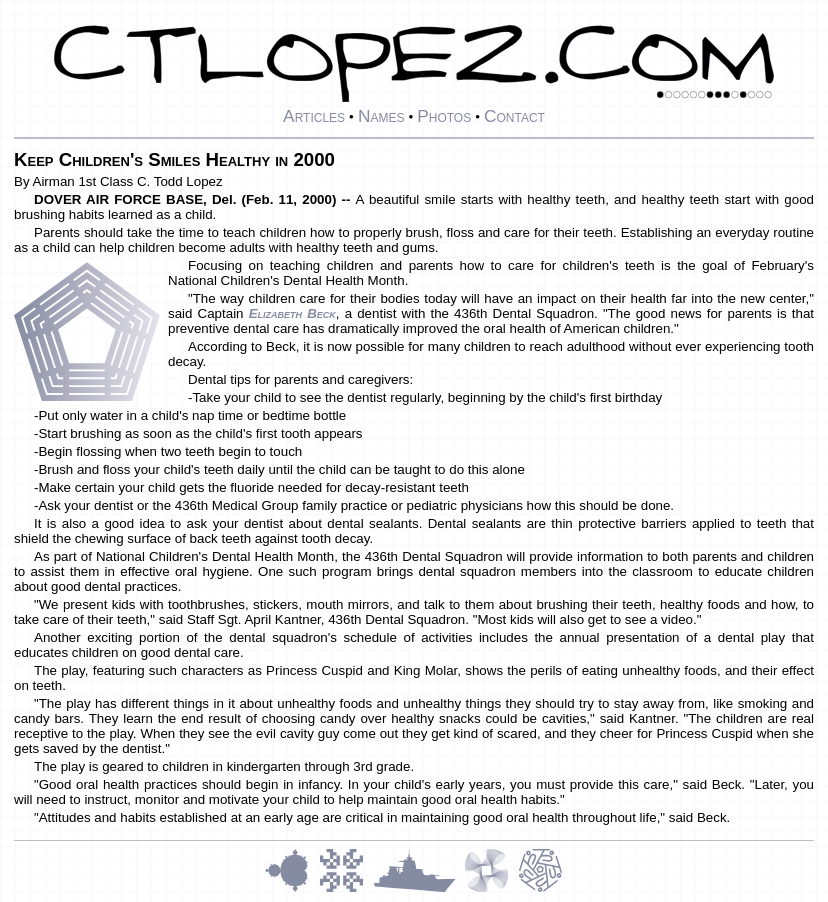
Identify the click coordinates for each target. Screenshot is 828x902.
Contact (514, 116)
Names (381, 116)
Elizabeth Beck (292, 313)
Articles (314, 116)
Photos (444, 116)
